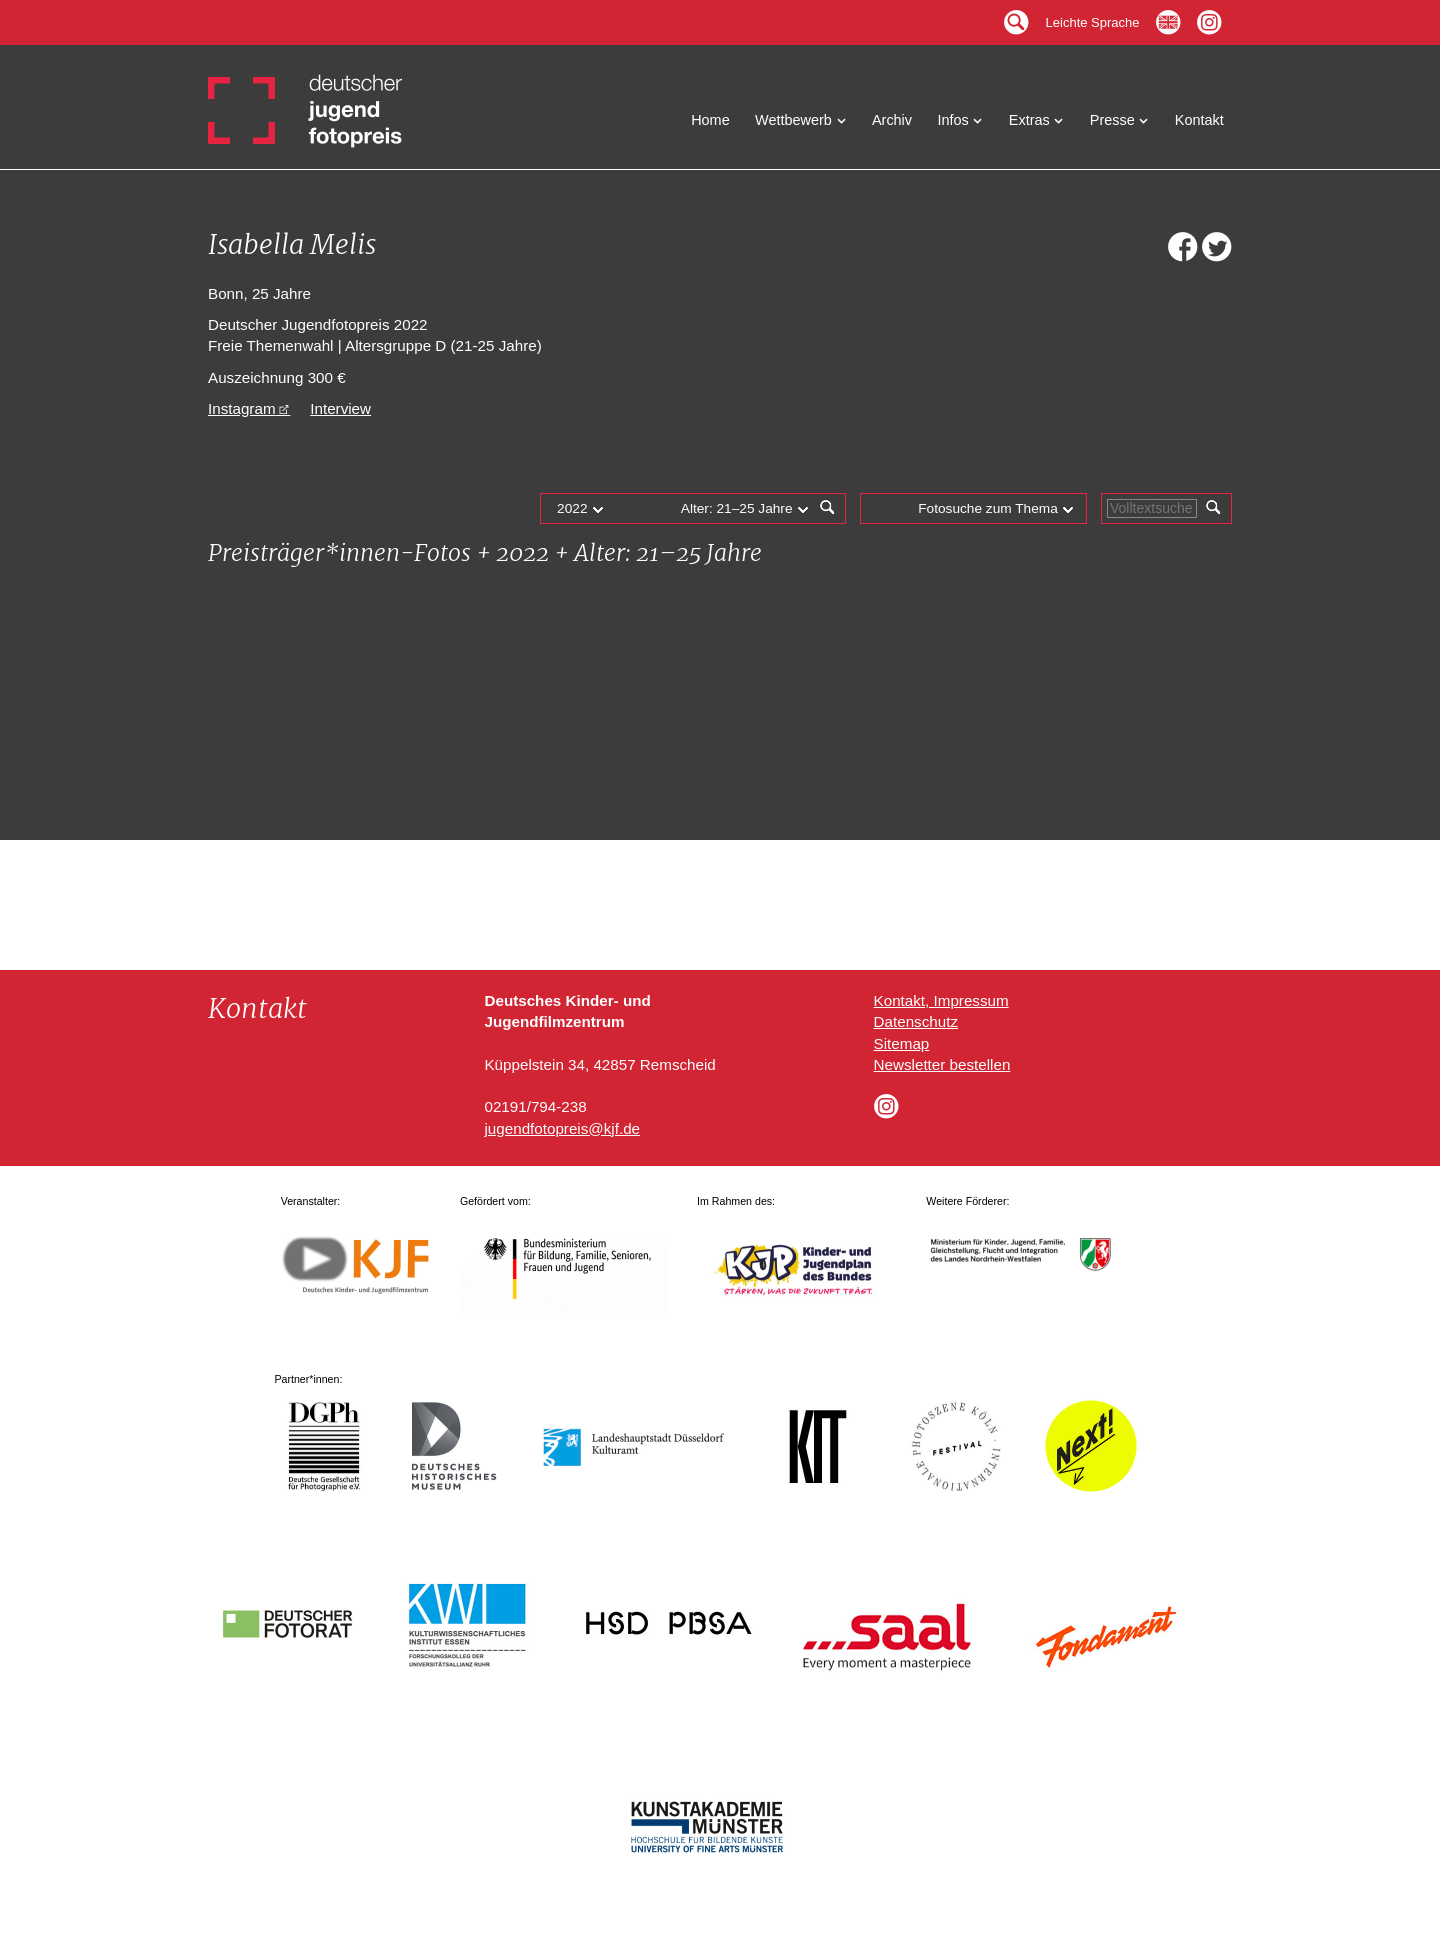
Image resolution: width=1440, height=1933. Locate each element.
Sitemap (902, 1043)
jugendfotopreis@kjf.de (562, 1128)
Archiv (892, 120)
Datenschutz (916, 1021)
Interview (340, 408)
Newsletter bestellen (942, 1064)
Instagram (242, 408)
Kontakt (1199, 120)
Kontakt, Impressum (941, 1000)
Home (710, 120)
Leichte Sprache (1093, 17)
